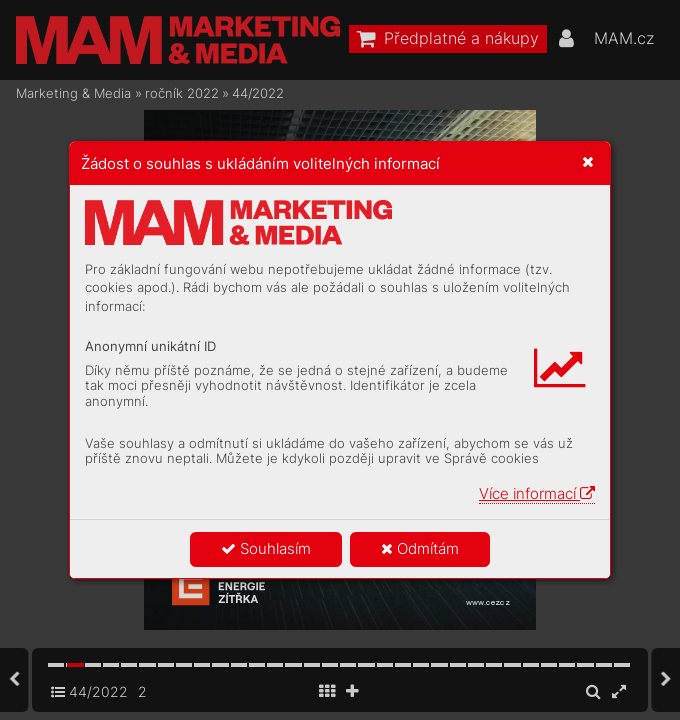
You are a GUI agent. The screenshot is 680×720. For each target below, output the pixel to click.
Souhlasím (266, 548)
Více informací (537, 493)
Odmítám (420, 548)
